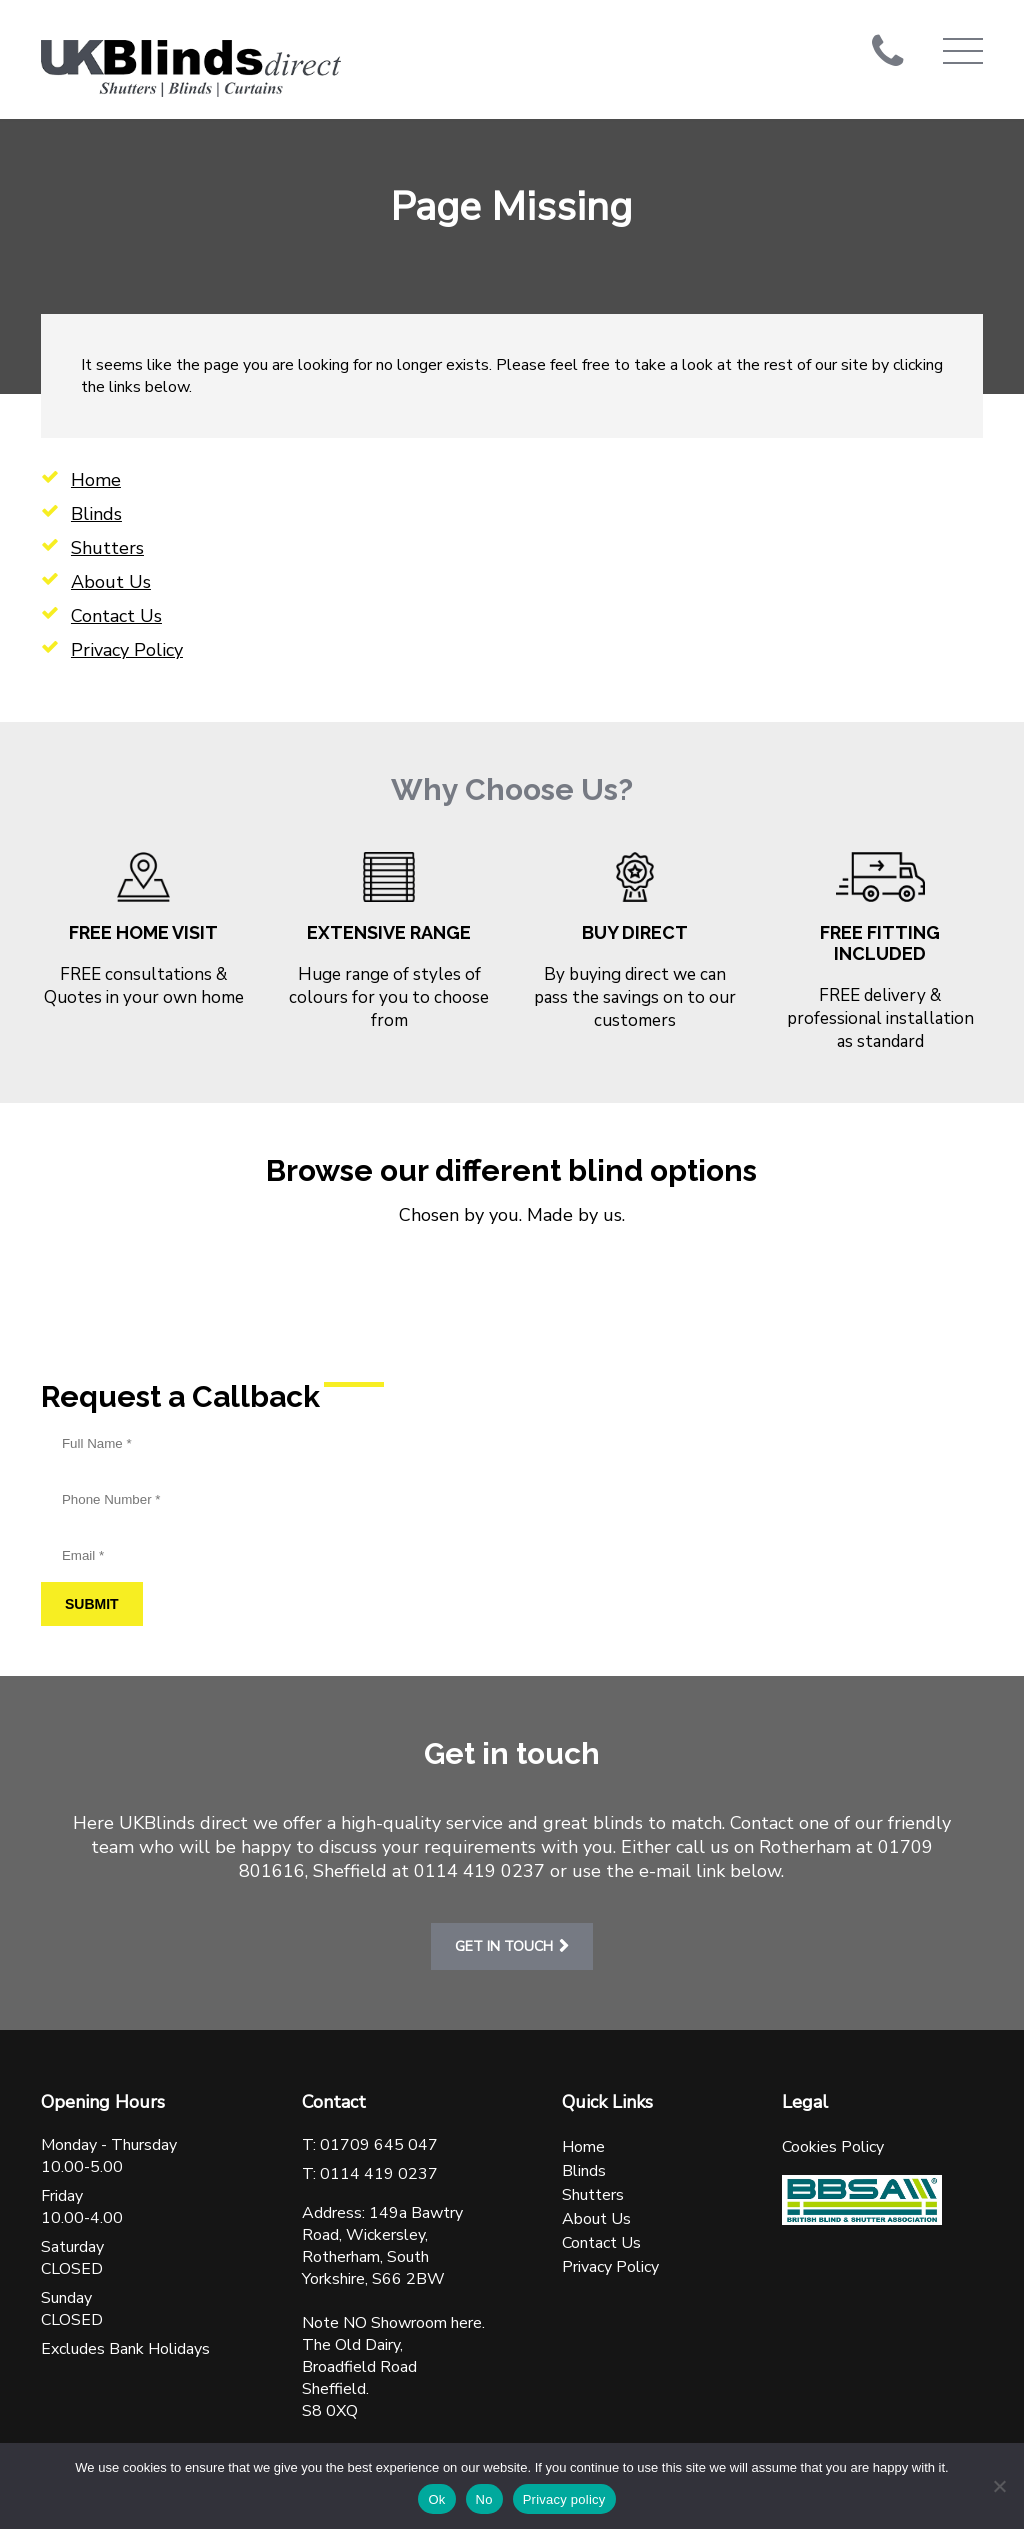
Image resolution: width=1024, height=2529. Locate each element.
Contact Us (116, 616)
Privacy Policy (127, 650)
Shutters (107, 548)
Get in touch (504, 1946)
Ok (436, 2499)
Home (96, 480)
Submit (92, 1604)
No (484, 2499)
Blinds (96, 514)
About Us (111, 582)
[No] (999, 2486)
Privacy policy (564, 2499)
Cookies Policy (833, 2147)
